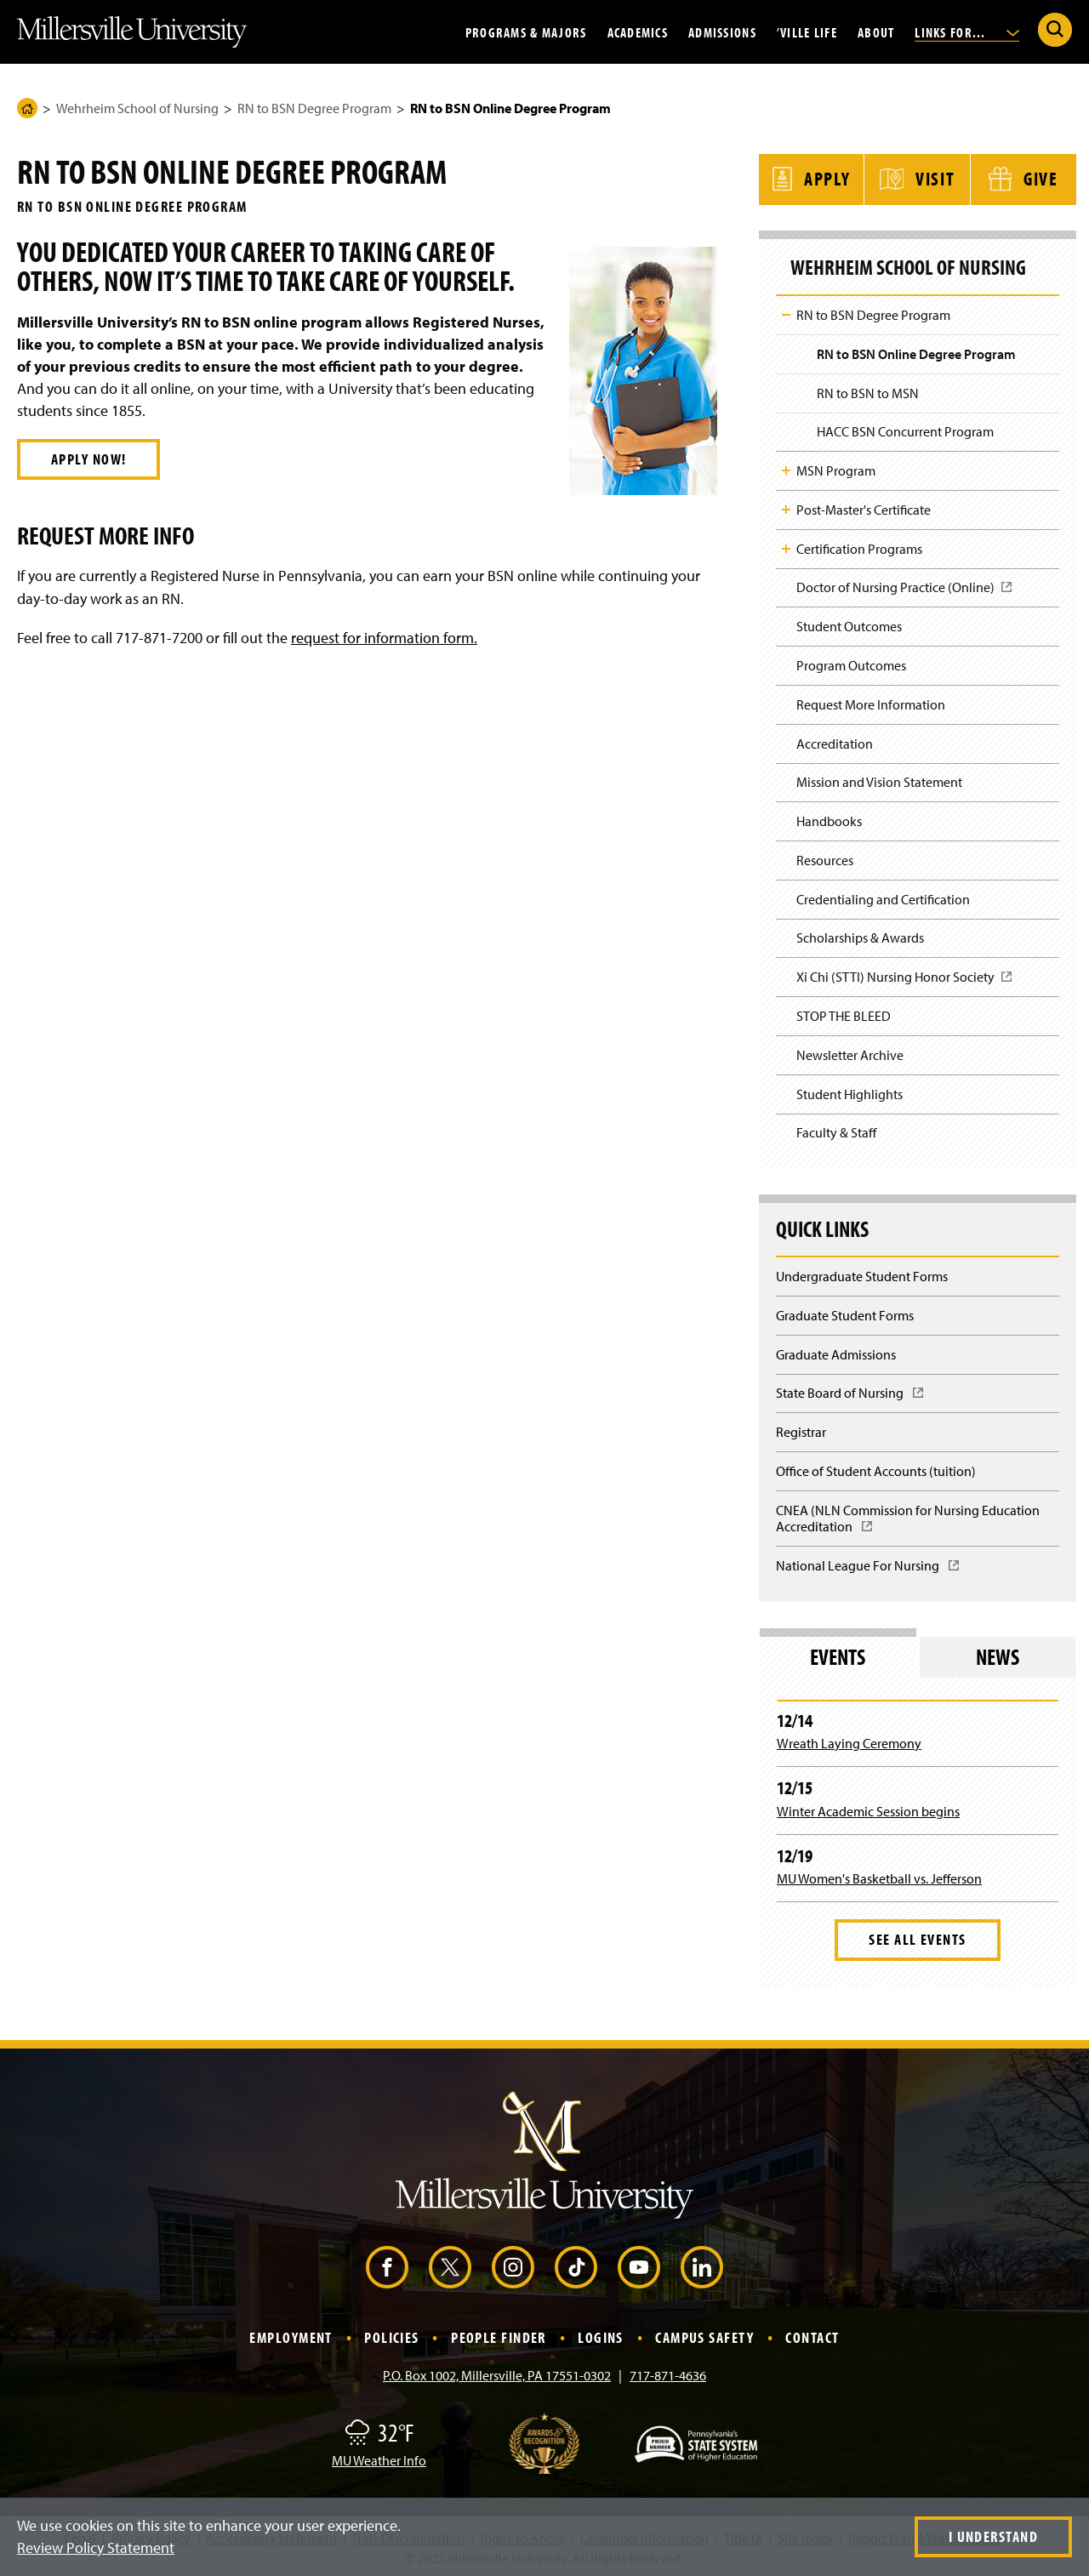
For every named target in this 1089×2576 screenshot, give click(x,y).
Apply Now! (88, 459)
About (876, 31)
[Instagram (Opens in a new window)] (513, 2264)
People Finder (498, 2335)
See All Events (917, 1936)
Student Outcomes (849, 623)
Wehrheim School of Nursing (137, 108)
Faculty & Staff (836, 1129)
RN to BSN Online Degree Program (916, 351)
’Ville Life (807, 31)
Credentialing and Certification (883, 896)
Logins (601, 2335)
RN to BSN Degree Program (314, 108)
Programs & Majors (526, 31)
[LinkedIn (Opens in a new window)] (702, 2264)
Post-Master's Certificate (863, 507)
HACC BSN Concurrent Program (905, 428)
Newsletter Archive (850, 1052)
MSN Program (835, 467)
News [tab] (997, 1654)
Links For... (967, 31)
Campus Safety (704, 2335)
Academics (638, 31)
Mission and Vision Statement (879, 779)
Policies (391, 2335)
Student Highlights (849, 1090)
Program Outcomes (851, 662)
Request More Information (870, 701)
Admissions (722, 31)
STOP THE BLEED (843, 1013)
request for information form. (384, 637)
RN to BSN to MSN (868, 389)
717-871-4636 (668, 2372)
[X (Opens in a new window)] (450, 2264)
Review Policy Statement (95, 2547)
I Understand (993, 2536)
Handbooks (829, 818)
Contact (812, 2335)
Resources (824, 857)
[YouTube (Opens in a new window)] (639, 2264)
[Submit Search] (1055, 30)
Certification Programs (859, 545)
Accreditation (834, 740)
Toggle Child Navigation (786, 312)
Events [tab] (837, 1654)
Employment (290, 2335)
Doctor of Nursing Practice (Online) (904, 590)
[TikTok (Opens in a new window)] (576, 2264)
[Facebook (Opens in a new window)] (387, 2264)
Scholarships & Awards (860, 934)
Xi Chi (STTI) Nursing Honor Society (904, 980)
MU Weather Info (379, 2458)
